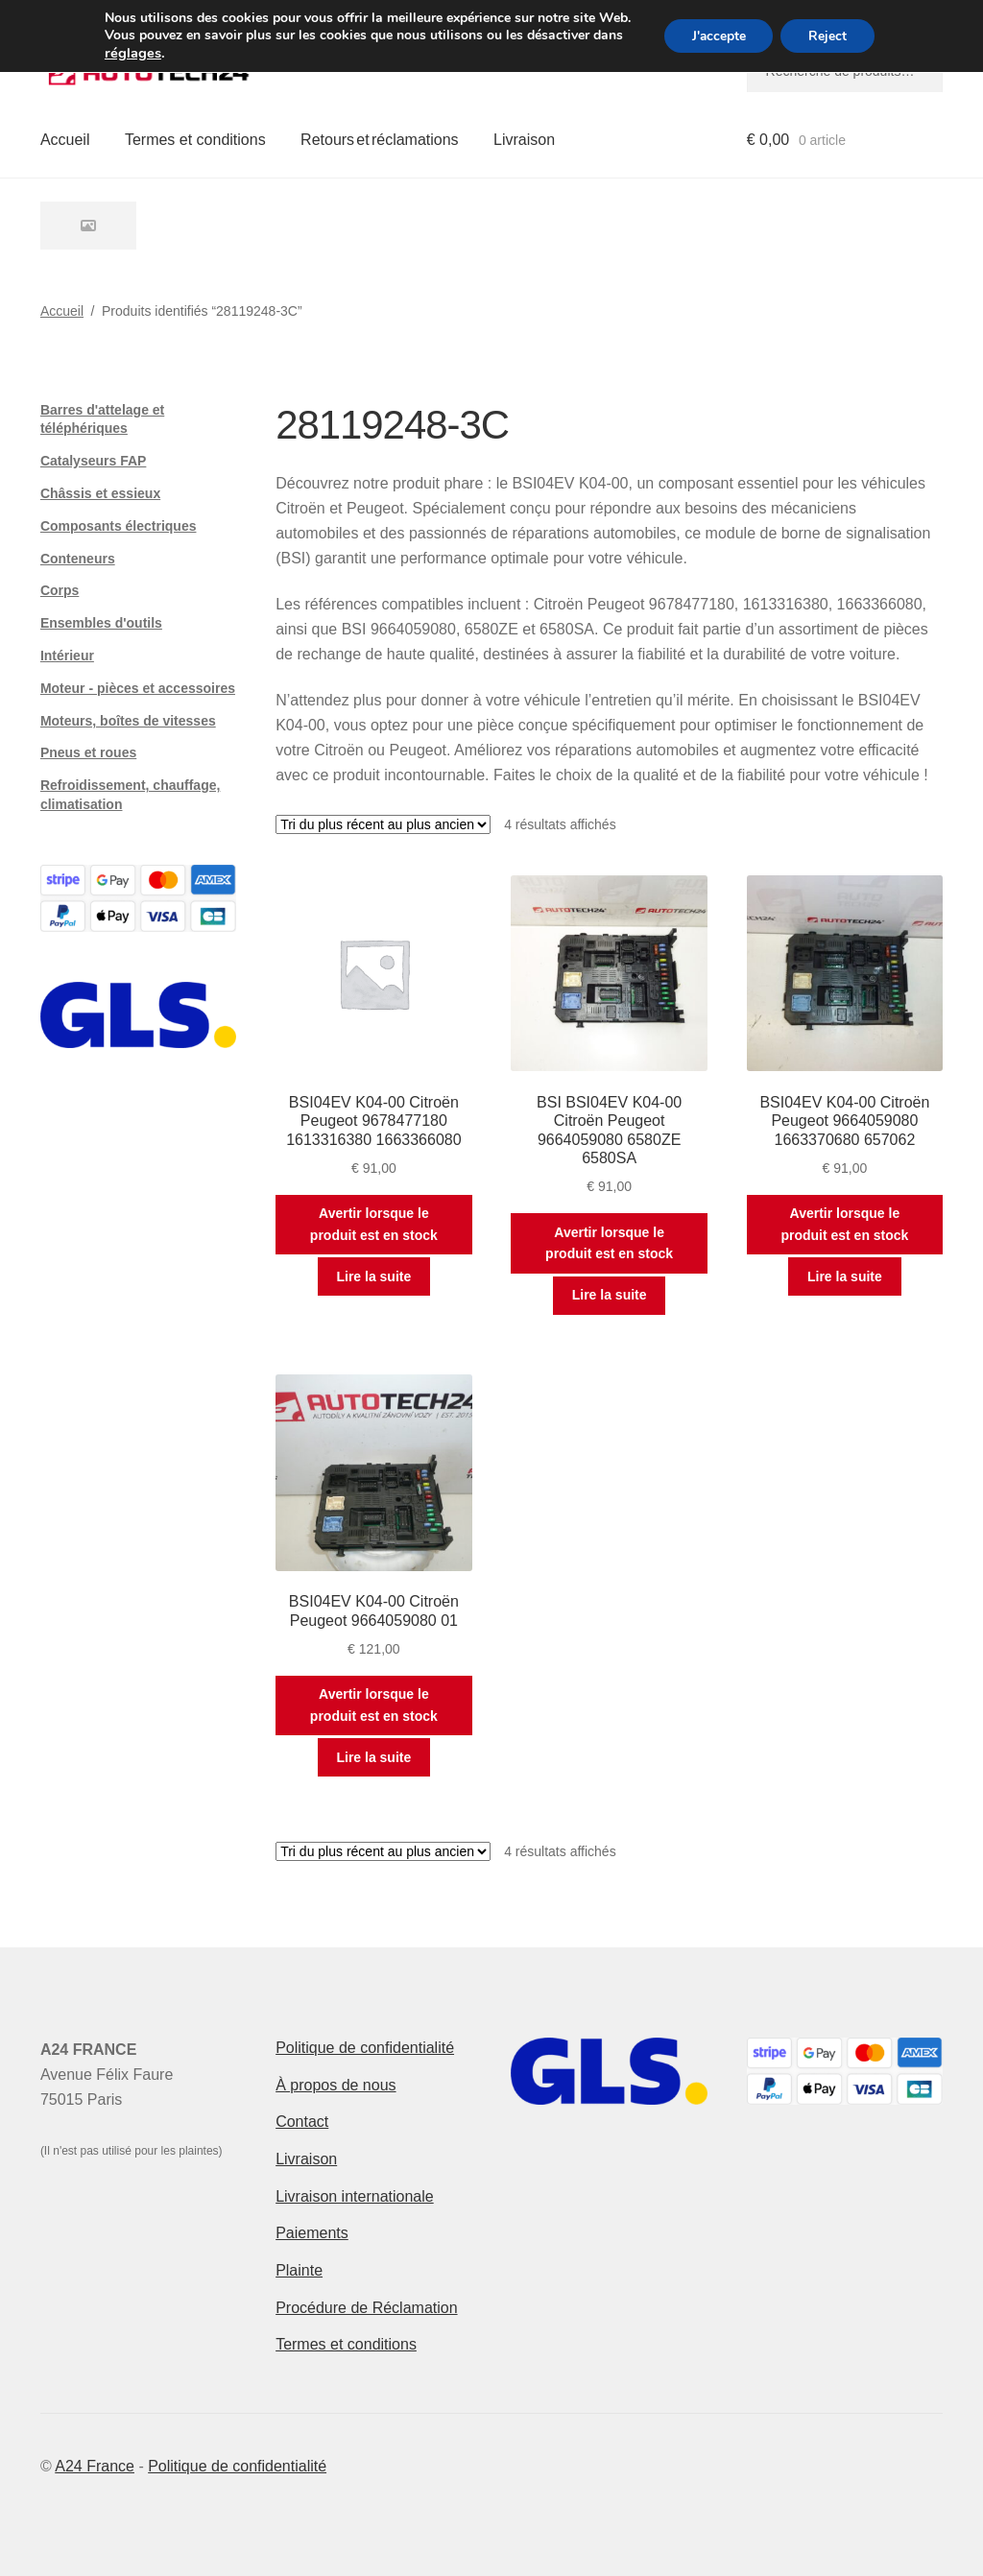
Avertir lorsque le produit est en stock (374, 1224)
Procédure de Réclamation (366, 2308)
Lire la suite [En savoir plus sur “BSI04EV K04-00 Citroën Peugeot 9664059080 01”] (373, 1757)
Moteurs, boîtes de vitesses (128, 720)
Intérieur (67, 655)
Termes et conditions (195, 139)
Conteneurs (77, 558)
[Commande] (383, 824)
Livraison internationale (355, 2196)
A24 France (94, 2466)
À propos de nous (336, 2085)
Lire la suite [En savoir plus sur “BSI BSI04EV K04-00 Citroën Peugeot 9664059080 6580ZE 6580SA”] (609, 1294)
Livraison (524, 139)
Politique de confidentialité (365, 2047)
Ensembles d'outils (101, 623)
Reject (829, 36)
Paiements (312, 2233)
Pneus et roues (88, 752)
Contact (302, 2121)
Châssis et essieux (100, 493)
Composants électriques (118, 526)
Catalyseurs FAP (93, 460)
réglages (130, 52)
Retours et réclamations (379, 139)
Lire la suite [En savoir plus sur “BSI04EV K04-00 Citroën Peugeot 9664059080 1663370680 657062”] (844, 1276)
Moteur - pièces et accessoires (137, 688)
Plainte (299, 2270)
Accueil (65, 139)
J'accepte (717, 36)
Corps (59, 590)
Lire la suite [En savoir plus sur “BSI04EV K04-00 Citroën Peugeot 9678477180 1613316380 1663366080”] (373, 1276)
